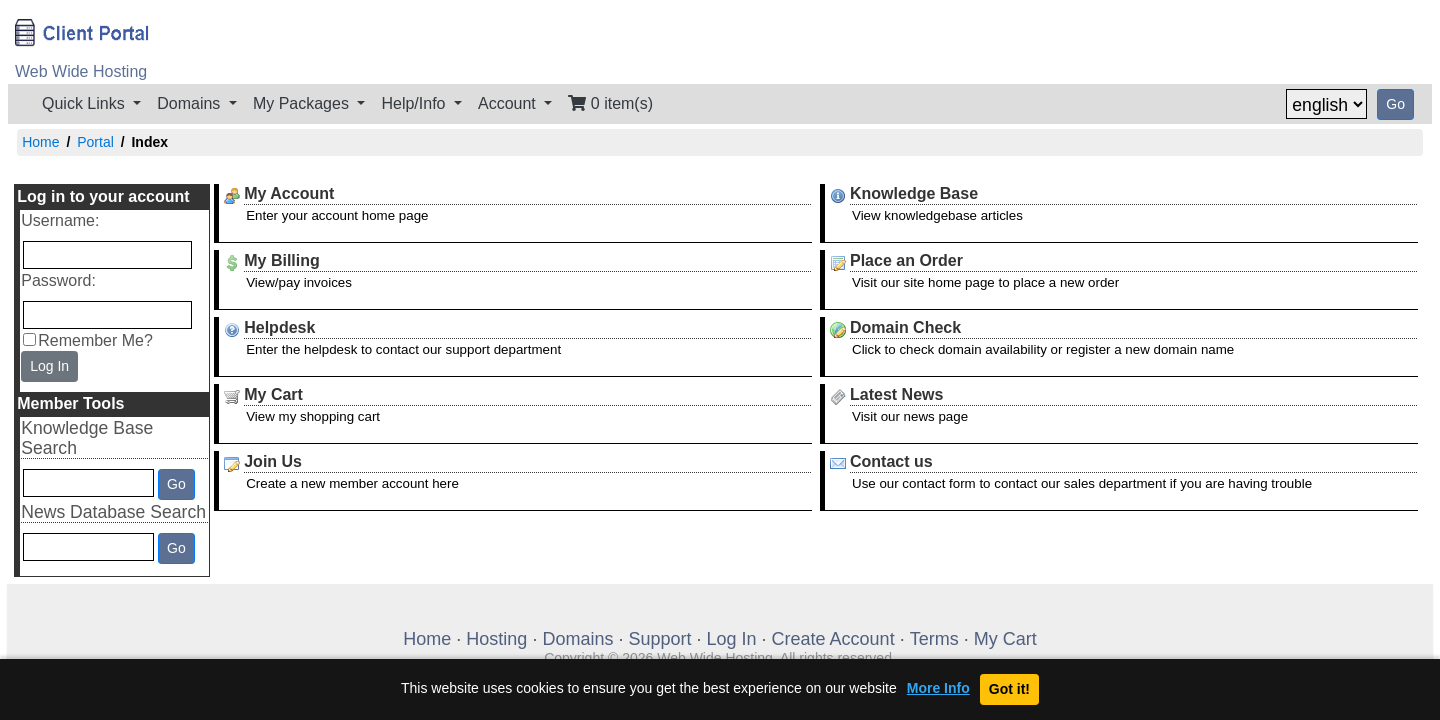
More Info (938, 688)
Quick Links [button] (85, 103)
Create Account (833, 639)
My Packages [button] (303, 103)
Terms (934, 639)
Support (659, 639)
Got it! (1009, 689)
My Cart (1005, 639)
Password (56, 280)
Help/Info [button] (415, 103)
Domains (577, 639)
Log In (49, 366)
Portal (95, 142)
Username (58, 220)
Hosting (496, 639)
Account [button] (509, 103)
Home (40, 142)
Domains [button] (191, 103)
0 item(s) (610, 103)
